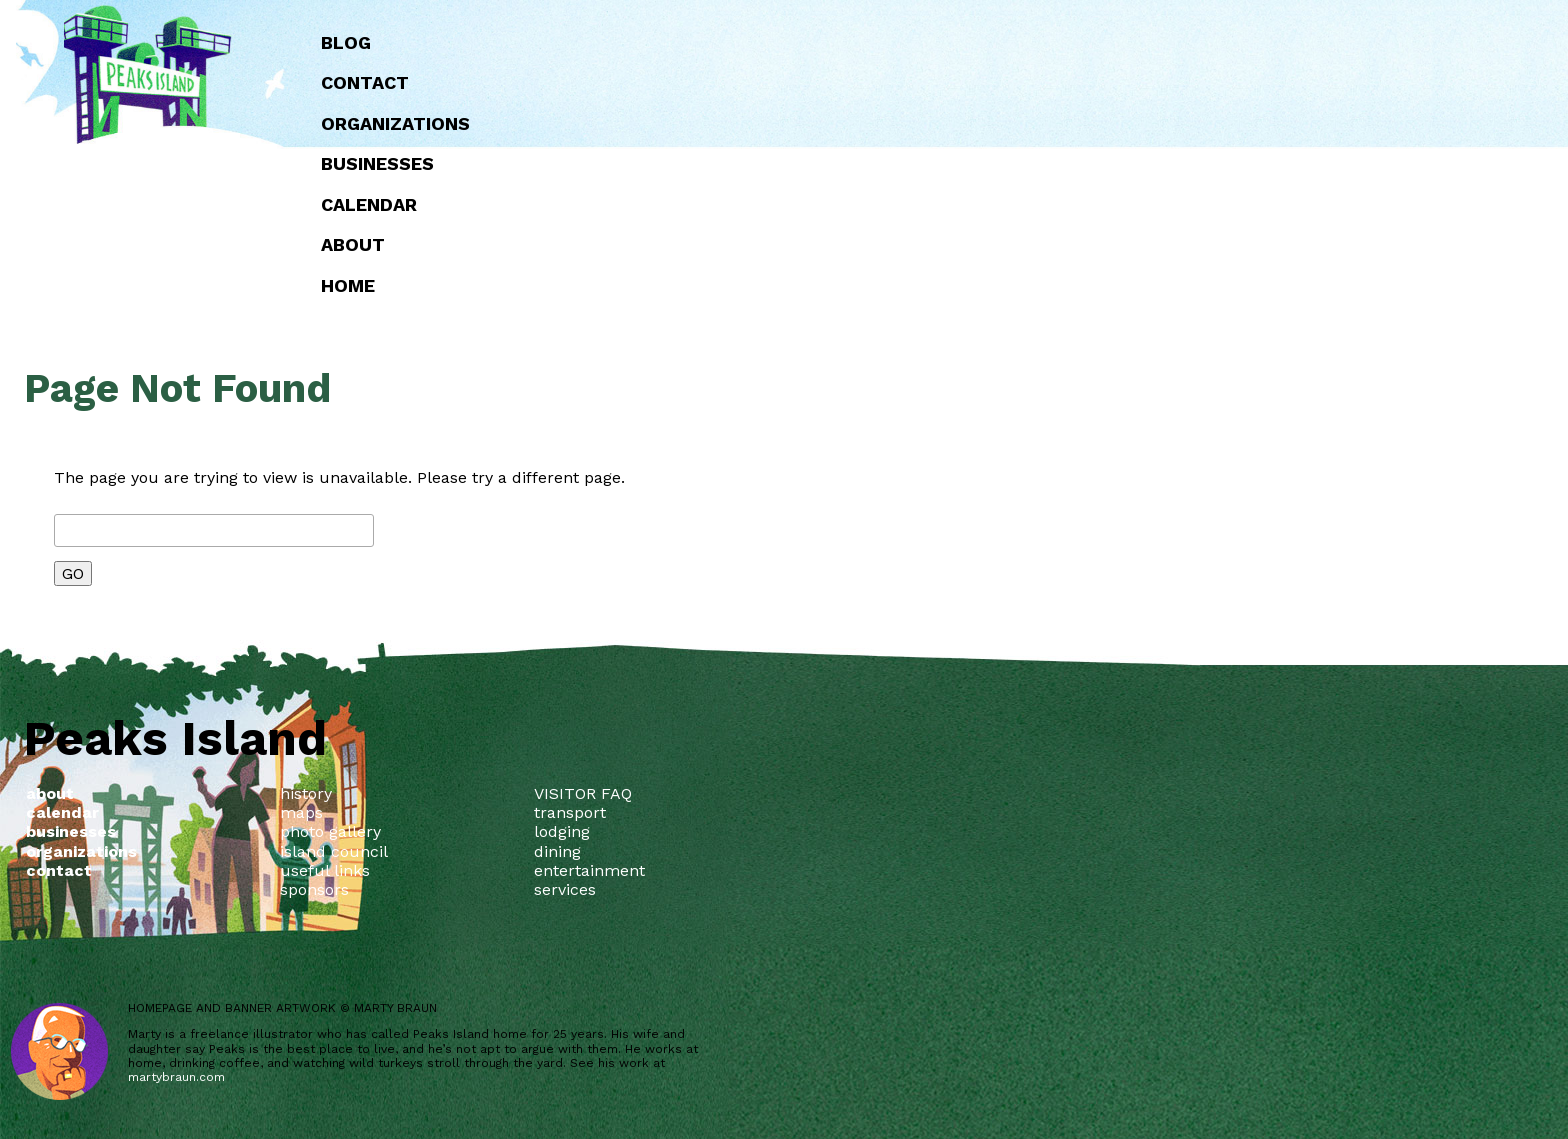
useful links (325, 870)
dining (557, 851)
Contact (758, 82)
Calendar (762, 204)
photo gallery (330, 831)
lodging (562, 831)
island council (334, 851)
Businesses (770, 163)
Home (741, 285)
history (306, 793)
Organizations (788, 123)
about (746, 244)
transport (570, 812)
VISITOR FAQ (583, 793)
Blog (739, 42)
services (565, 889)
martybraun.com (176, 1077)
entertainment (589, 870)
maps (301, 812)
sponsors (314, 889)
